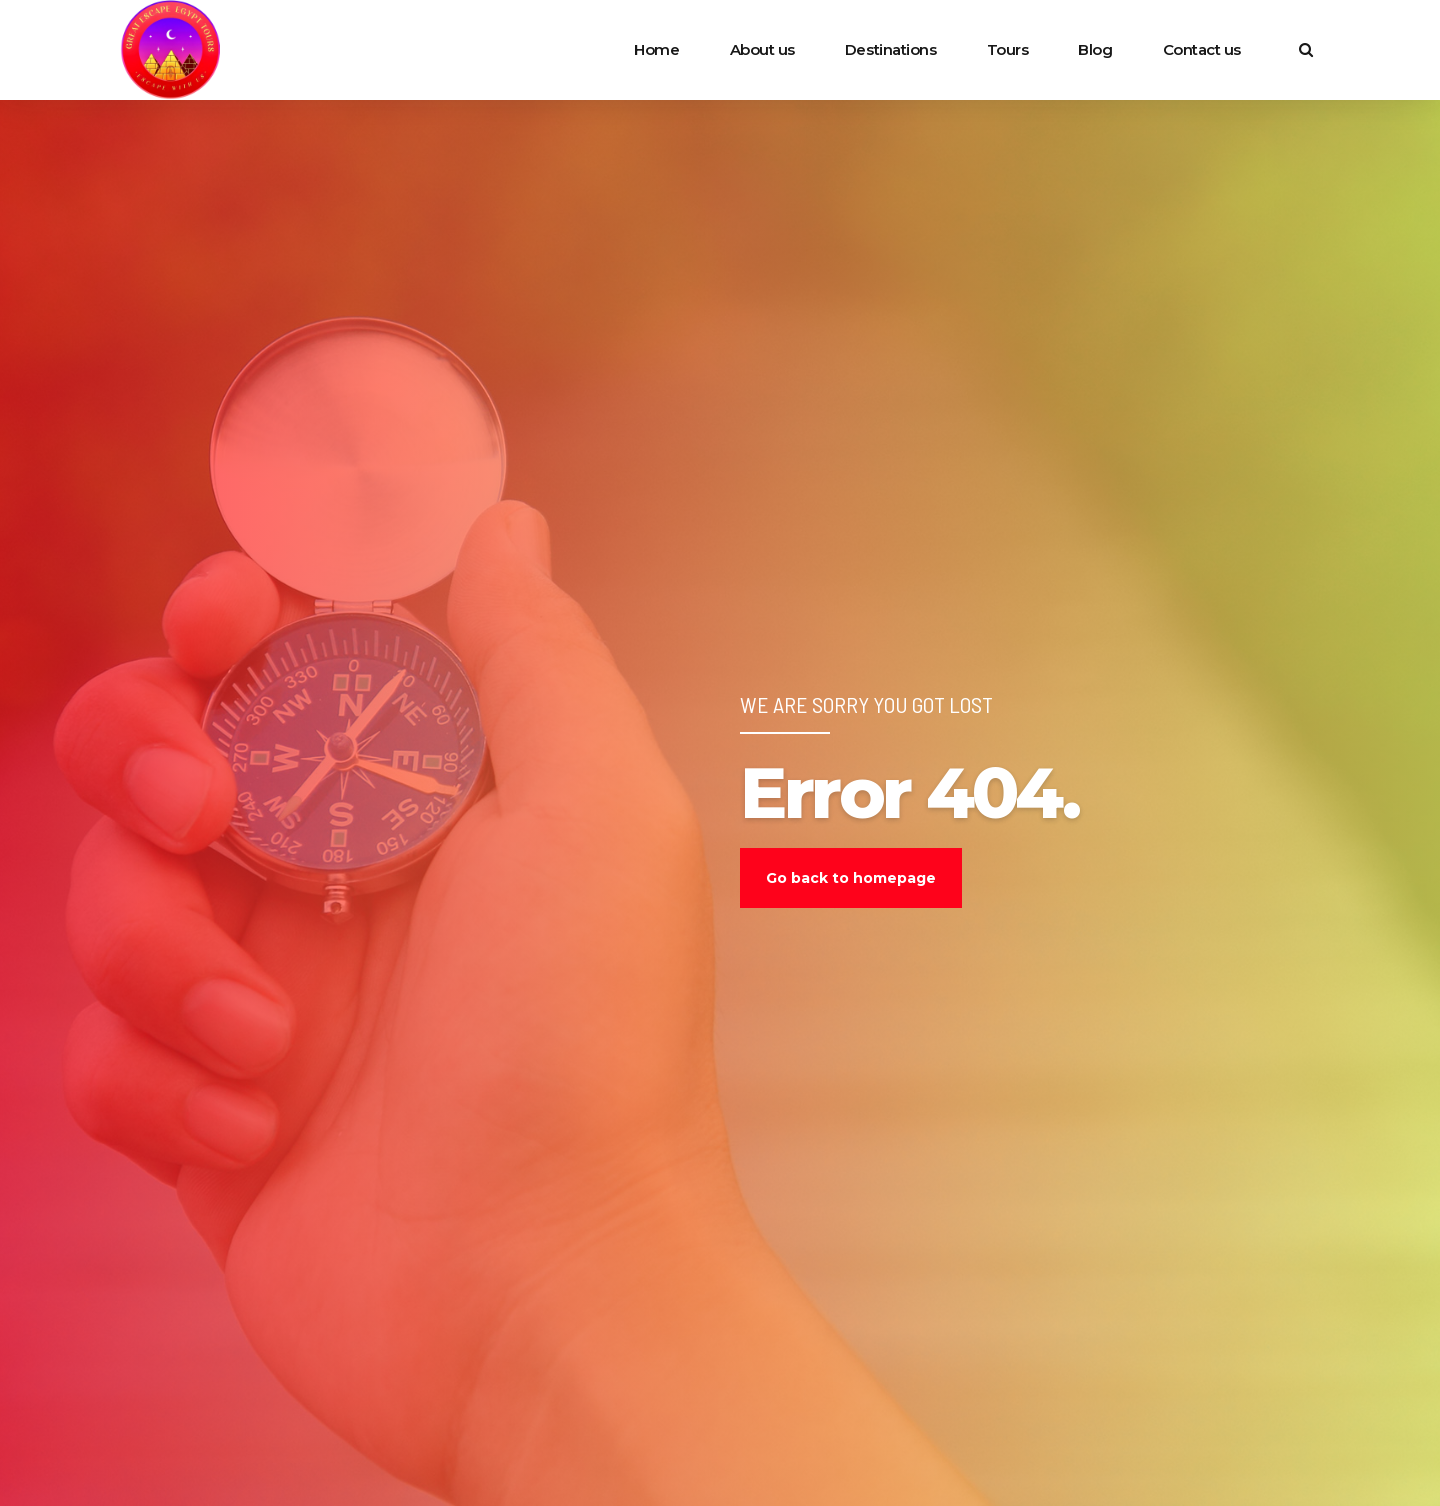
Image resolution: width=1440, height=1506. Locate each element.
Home (656, 49)
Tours (1008, 49)
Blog (1095, 49)
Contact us (1202, 49)
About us (762, 49)
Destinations (891, 49)
